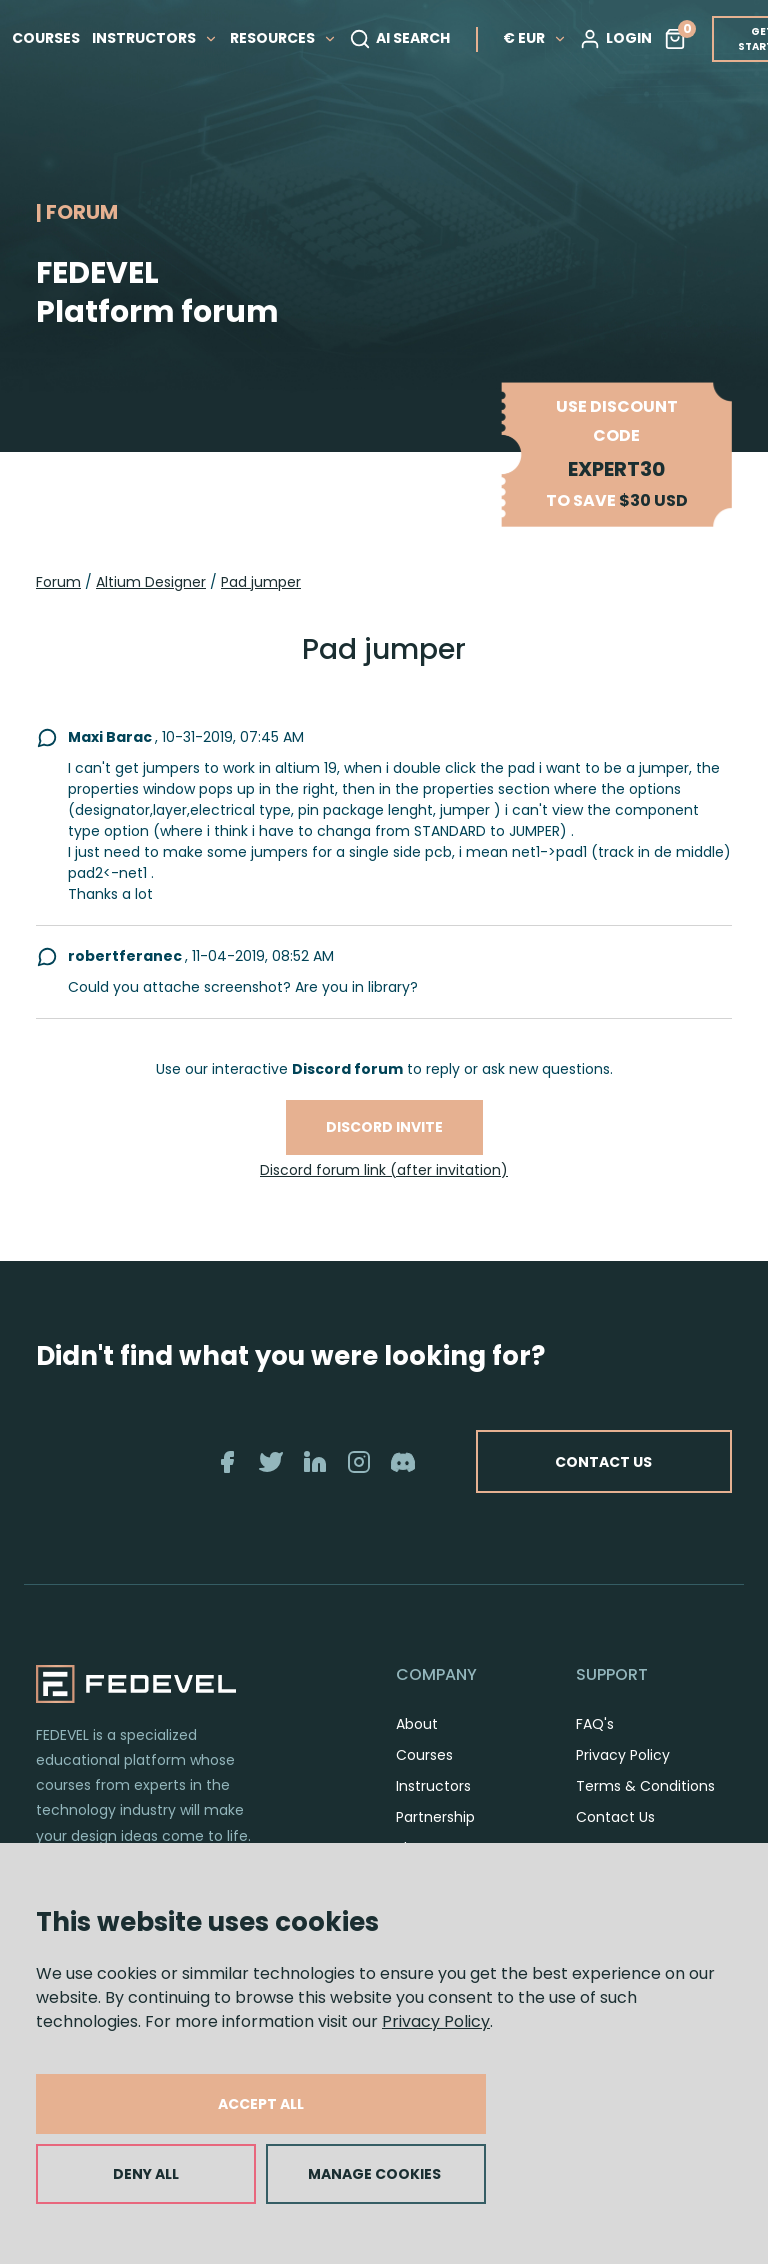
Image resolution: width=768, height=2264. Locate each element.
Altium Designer (151, 582)
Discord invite (384, 1127)
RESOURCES (287, 37)
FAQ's (595, 1724)
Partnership (435, 1817)
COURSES (50, 37)
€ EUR (539, 37)
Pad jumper (261, 582)
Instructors (433, 1786)
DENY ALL (146, 2174)
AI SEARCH (403, 38)
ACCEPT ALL (261, 2104)
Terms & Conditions (645, 1786)
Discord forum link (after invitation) (384, 1170)
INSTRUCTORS (159, 37)
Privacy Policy (436, 2021)
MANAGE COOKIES (374, 2174)
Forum (58, 582)
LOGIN (619, 38)
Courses (424, 1755)
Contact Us (615, 1817)
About (417, 1724)
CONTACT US (601, 1461)
